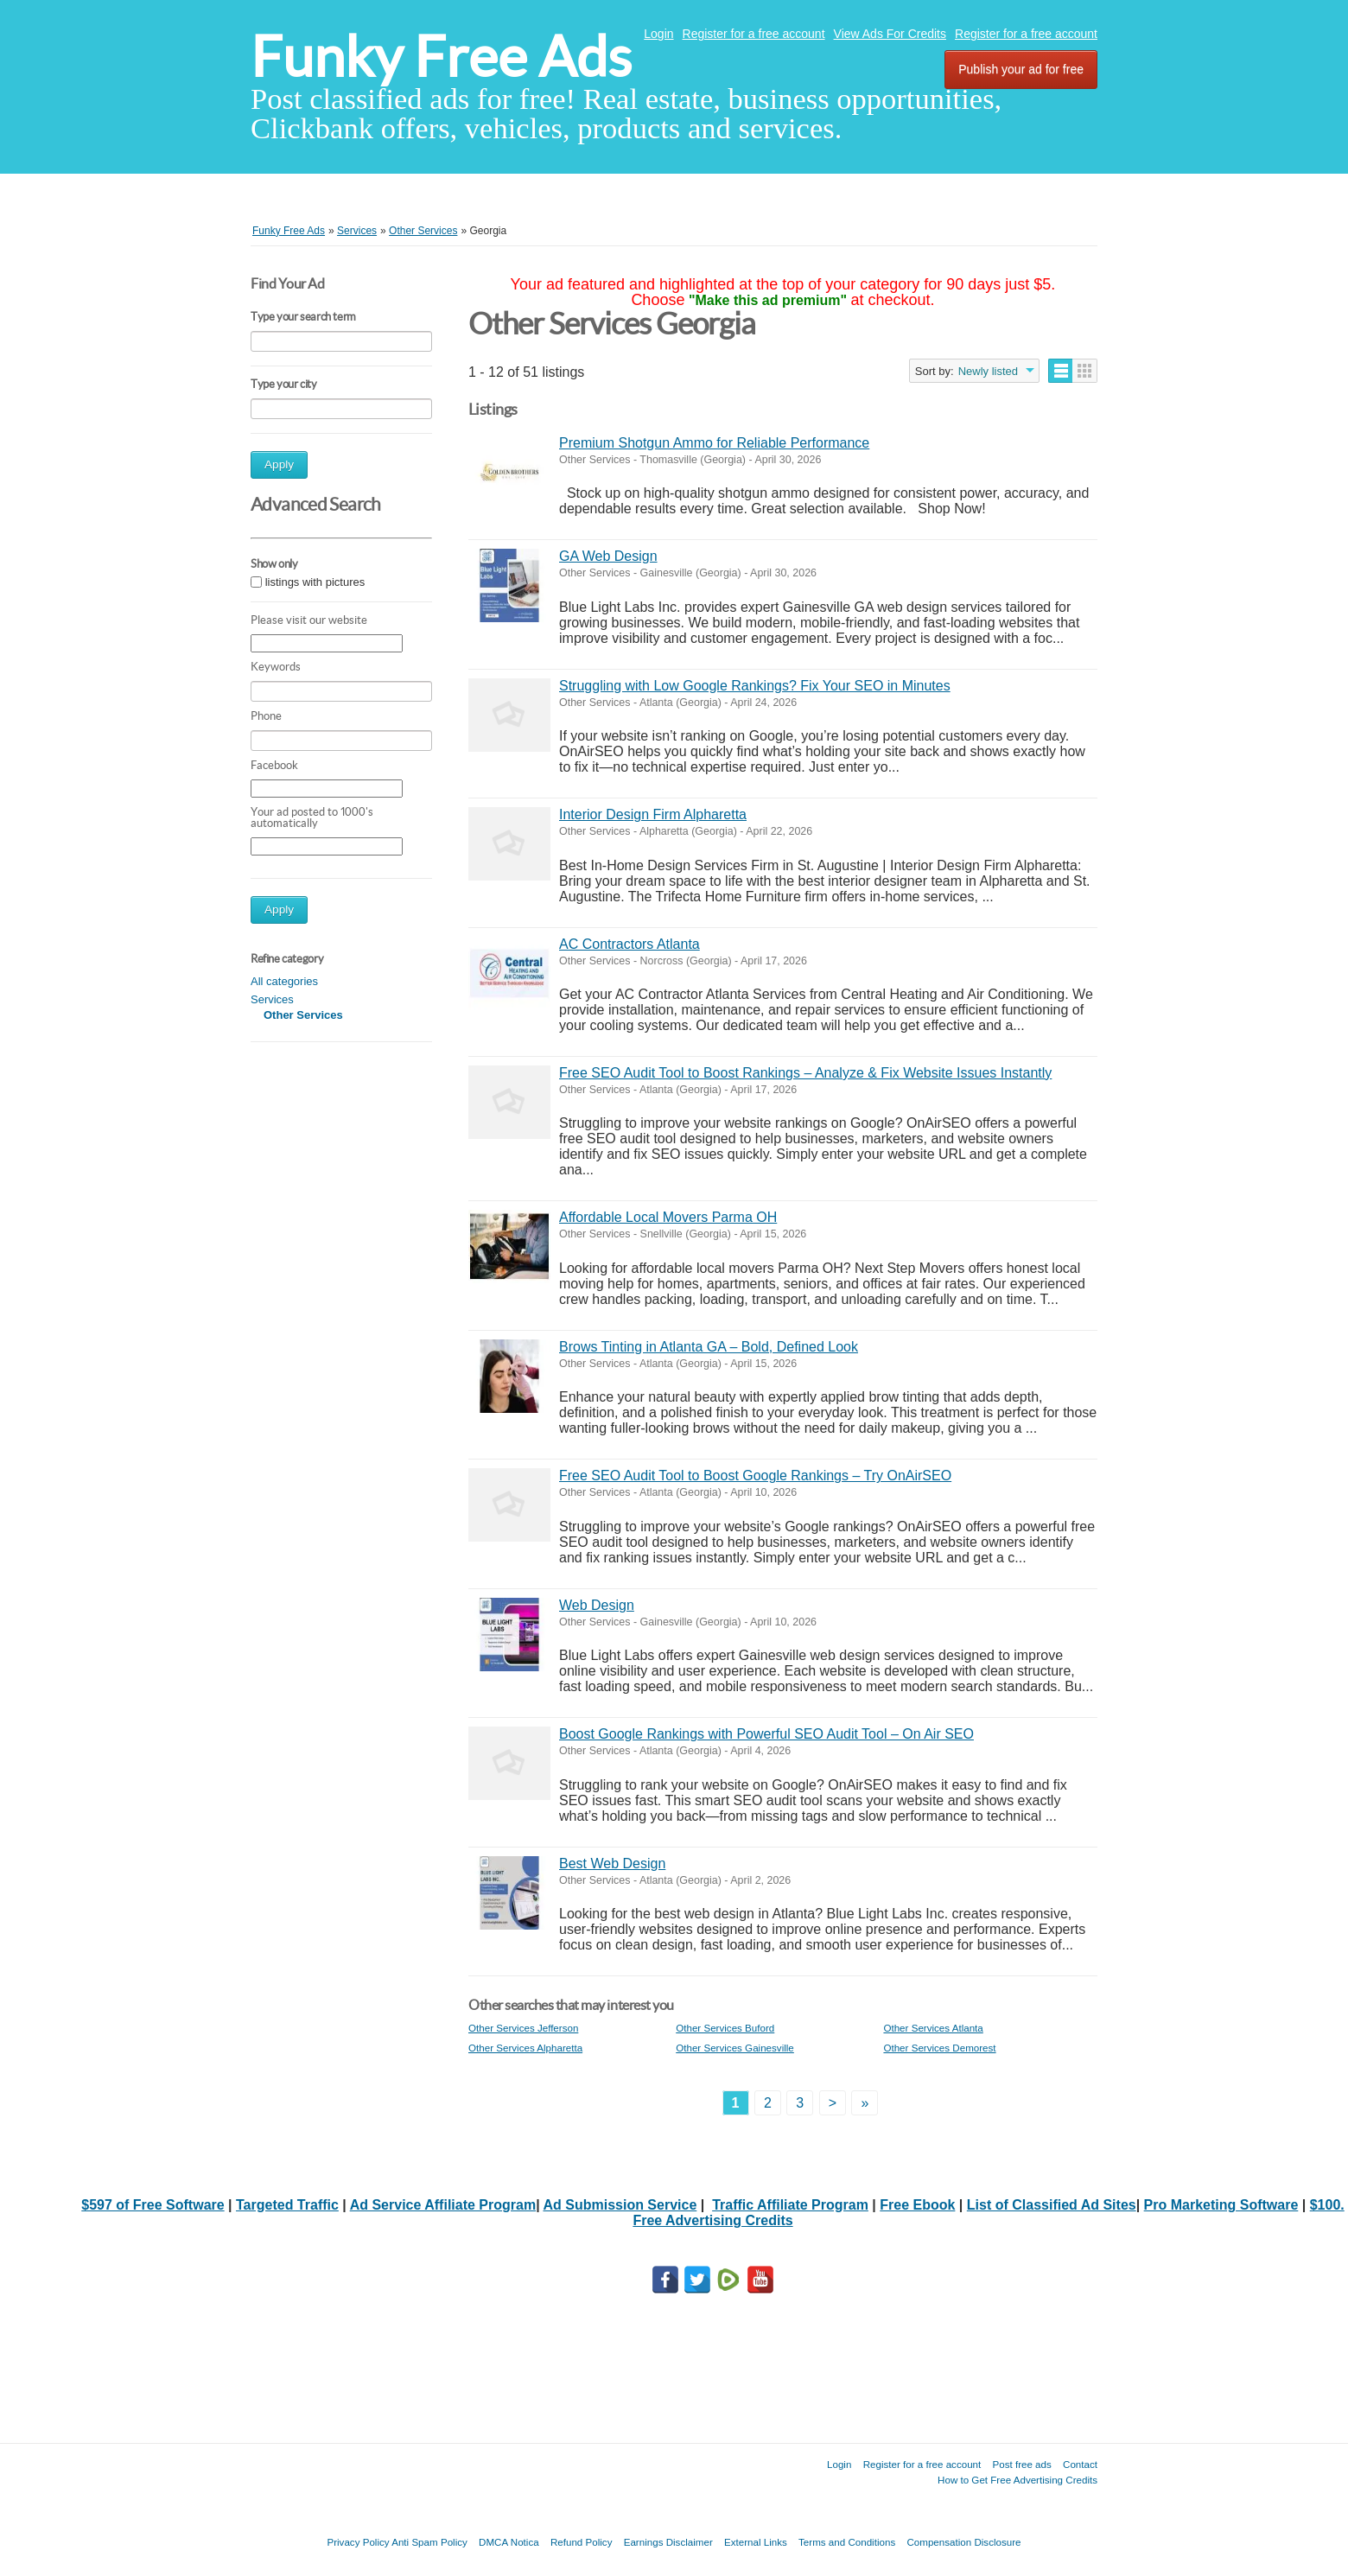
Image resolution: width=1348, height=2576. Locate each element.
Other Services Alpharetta (525, 2047)
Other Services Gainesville (735, 2047)
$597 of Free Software (152, 2205)
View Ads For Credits (890, 34)
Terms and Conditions (846, 2541)
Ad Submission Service (619, 2205)
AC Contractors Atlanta (629, 944)
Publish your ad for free (1021, 69)
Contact (1080, 2464)
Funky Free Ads (441, 56)
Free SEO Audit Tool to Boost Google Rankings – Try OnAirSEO (755, 1475)
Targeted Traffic (287, 2205)
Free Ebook (917, 2205)
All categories (284, 981)
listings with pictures (315, 582)
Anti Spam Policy (429, 2541)
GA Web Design (608, 556)
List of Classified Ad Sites (1051, 2205)
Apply (279, 464)
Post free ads (1021, 2464)
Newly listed (988, 371)
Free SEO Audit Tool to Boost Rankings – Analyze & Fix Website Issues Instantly (805, 1072)
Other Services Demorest (939, 2047)
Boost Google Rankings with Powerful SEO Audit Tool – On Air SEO (766, 1734)
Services (272, 999)
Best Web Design (612, 1863)
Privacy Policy (358, 2541)
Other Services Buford (725, 2027)
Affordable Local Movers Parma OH (668, 1217)
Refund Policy (581, 2541)
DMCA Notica (509, 2541)
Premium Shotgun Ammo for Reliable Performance (714, 443)
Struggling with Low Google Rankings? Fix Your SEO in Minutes (755, 685)
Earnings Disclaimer (668, 2541)
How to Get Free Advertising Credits (1017, 2479)
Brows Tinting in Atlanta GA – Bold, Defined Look (708, 1346)
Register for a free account (754, 34)
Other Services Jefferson (523, 2027)
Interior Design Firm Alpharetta (653, 814)
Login (658, 34)
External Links (755, 2541)
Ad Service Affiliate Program (443, 2205)
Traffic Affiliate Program (790, 2205)
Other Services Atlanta (932, 2027)
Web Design (596, 1605)
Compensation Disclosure (963, 2541)
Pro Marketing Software (1221, 2205)
